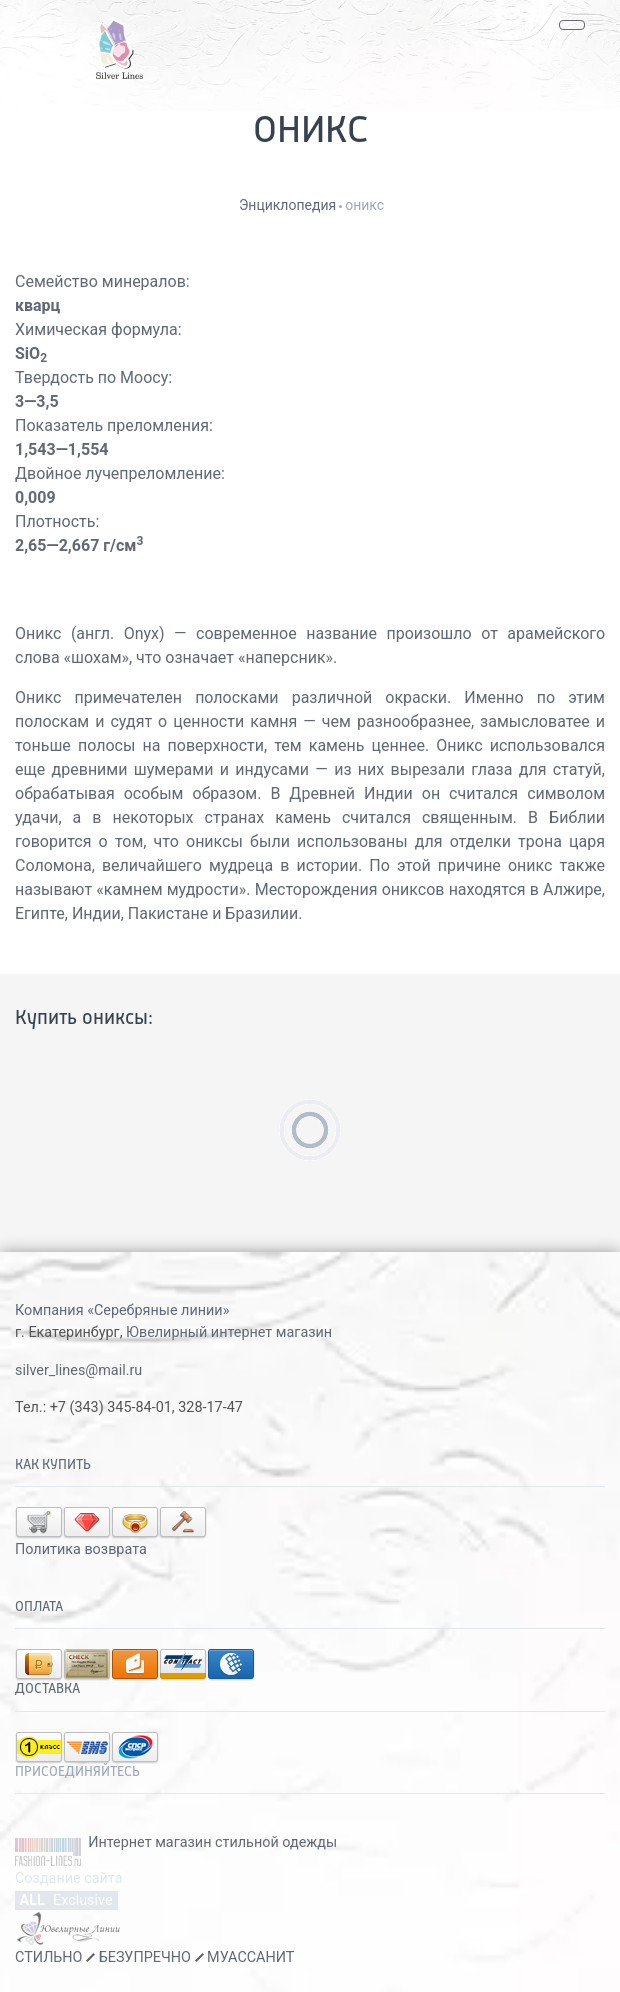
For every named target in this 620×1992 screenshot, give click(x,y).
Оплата (39, 1607)
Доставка (47, 1689)
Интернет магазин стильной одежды (212, 1842)
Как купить (53, 1465)
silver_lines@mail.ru (78, 1370)
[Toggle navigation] (572, 25)
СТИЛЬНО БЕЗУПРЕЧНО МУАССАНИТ (154, 1957)
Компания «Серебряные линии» (122, 1310)
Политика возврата (81, 1549)
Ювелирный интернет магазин (229, 1332)
